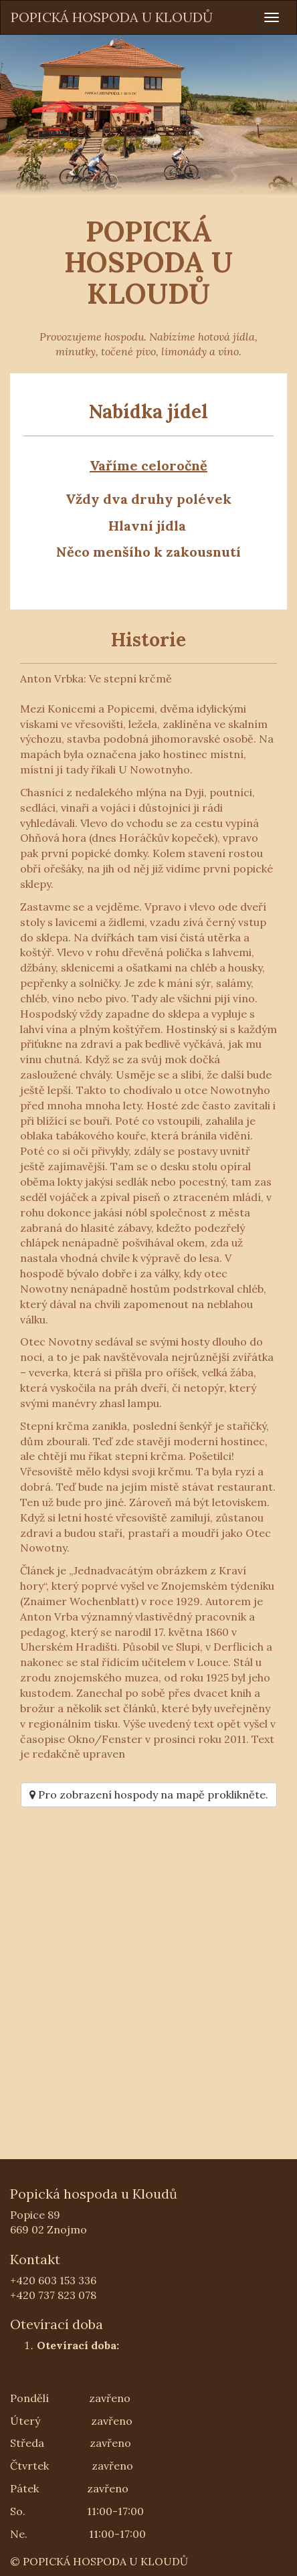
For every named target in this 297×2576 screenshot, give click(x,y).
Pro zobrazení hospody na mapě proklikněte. (148, 1794)
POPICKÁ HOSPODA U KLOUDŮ (112, 17)
